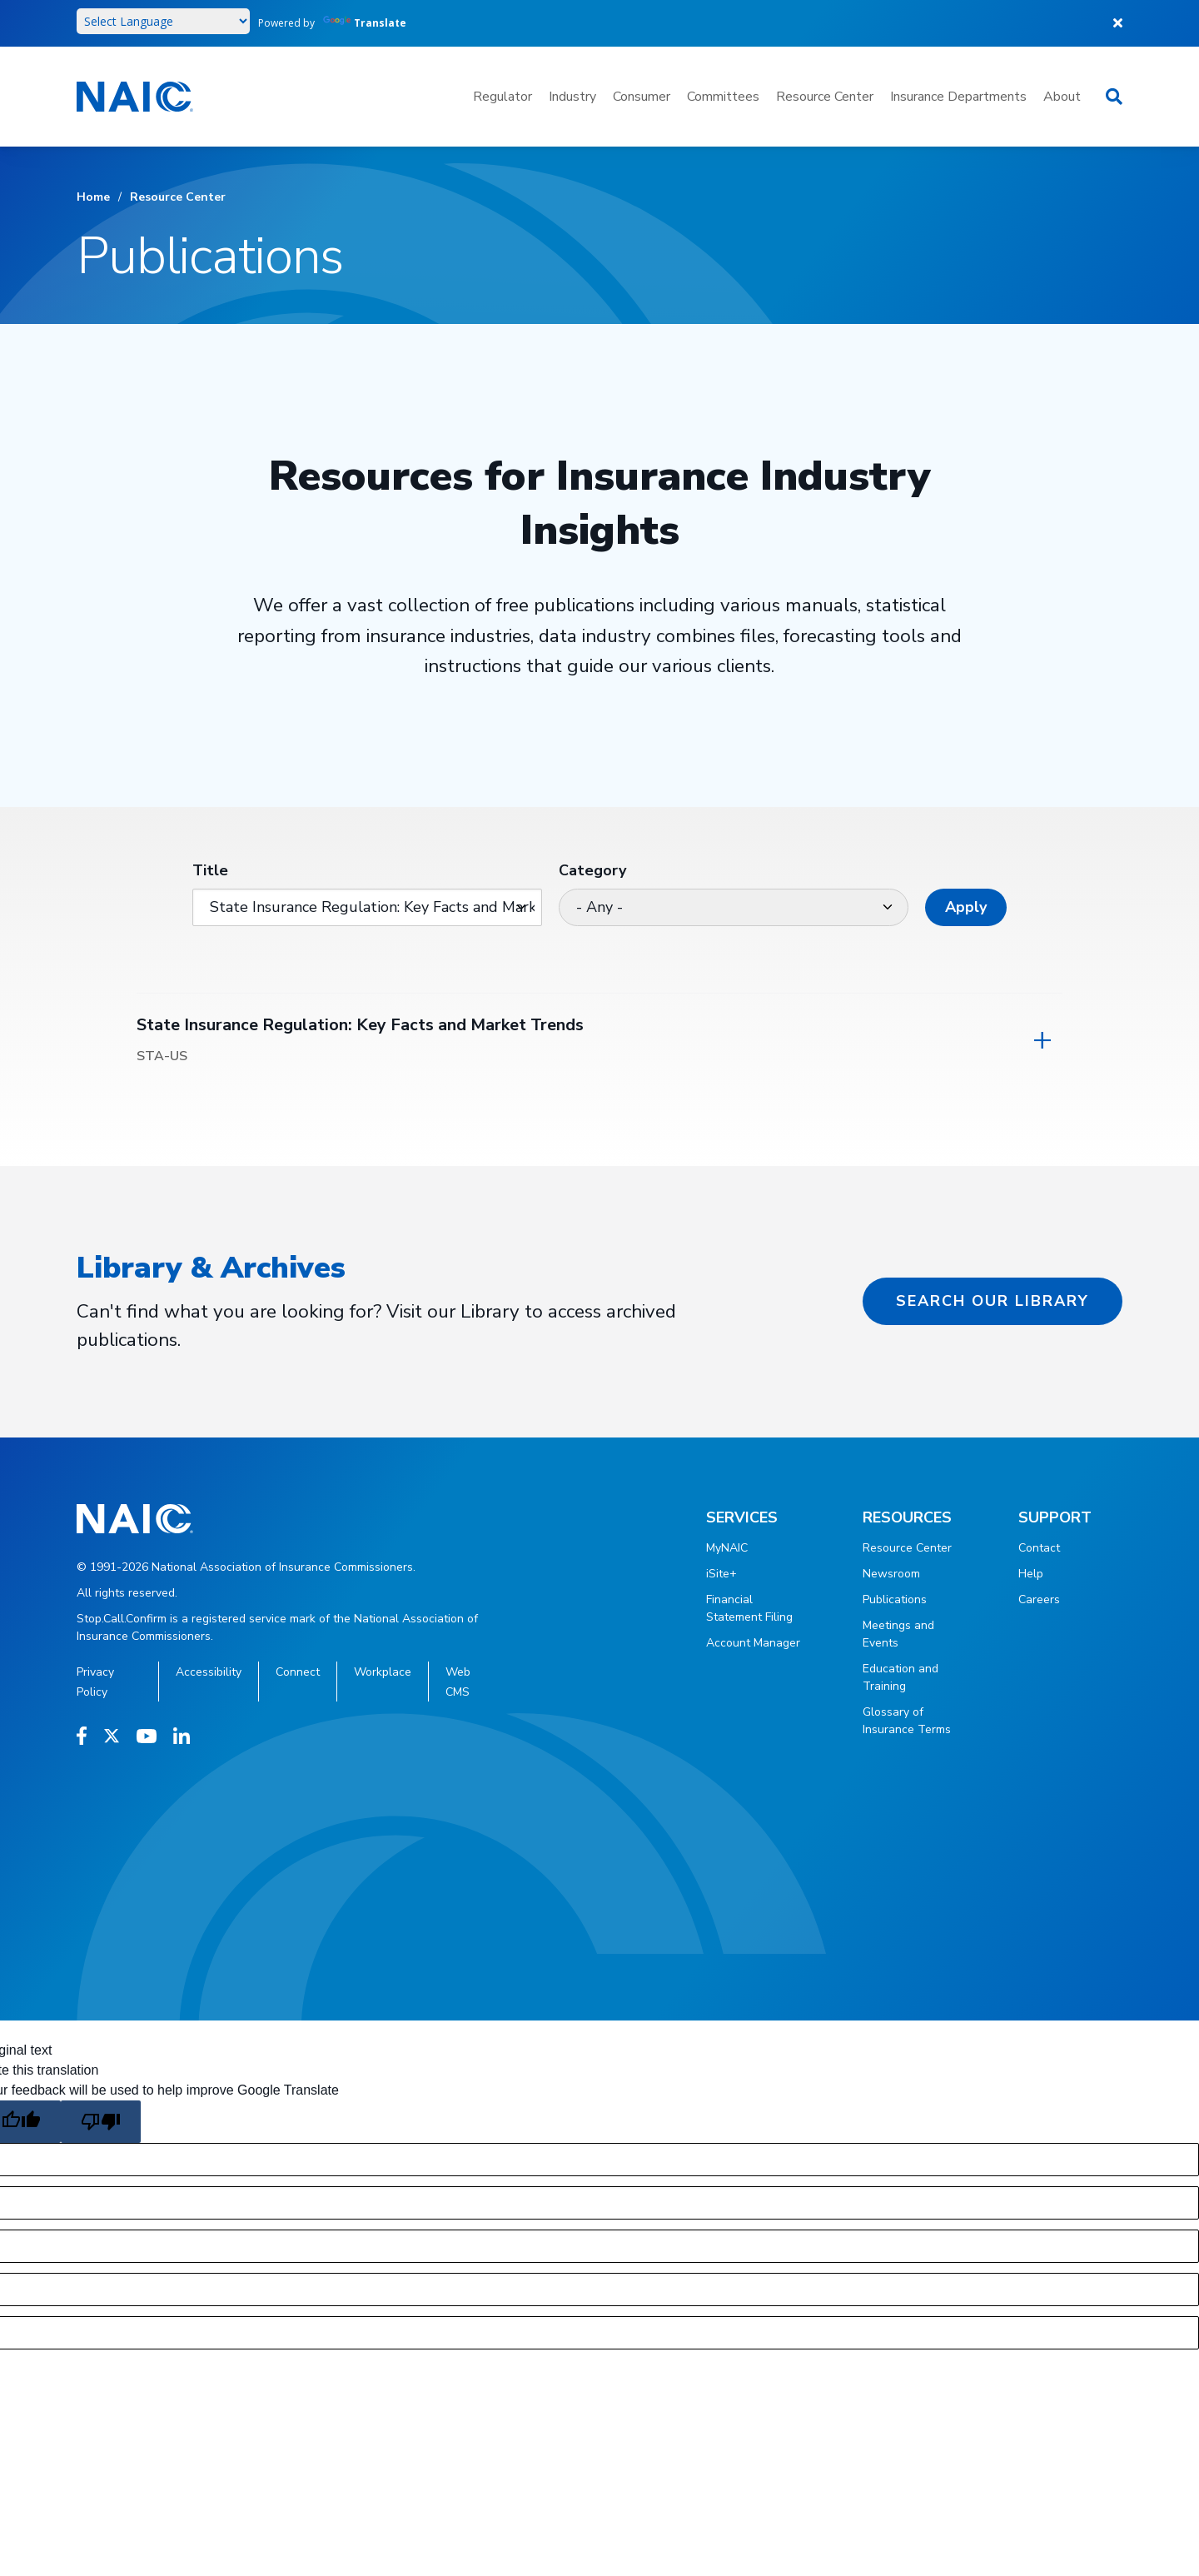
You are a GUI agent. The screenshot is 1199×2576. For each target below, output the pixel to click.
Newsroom (891, 1574)
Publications (895, 1599)
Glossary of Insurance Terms (907, 1720)
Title (210, 870)
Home (93, 197)
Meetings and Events (898, 1634)
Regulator (502, 96)
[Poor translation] (101, 2121)
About (1062, 96)
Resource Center (824, 96)
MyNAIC (727, 1548)
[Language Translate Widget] (163, 21)
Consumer (641, 96)
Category (592, 870)
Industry (572, 96)
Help (1030, 1574)
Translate (364, 23)
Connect (298, 1672)
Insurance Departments (958, 96)
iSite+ (721, 1574)
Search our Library (992, 1301)
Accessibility (208, 1672)
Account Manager (753, 1643)
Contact (1039, 1548)
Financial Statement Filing (749, 1608)
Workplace (382, 1672)
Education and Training (900, 1677)
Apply (966, 907)
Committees (723, 96)
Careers (1039, 1599)
